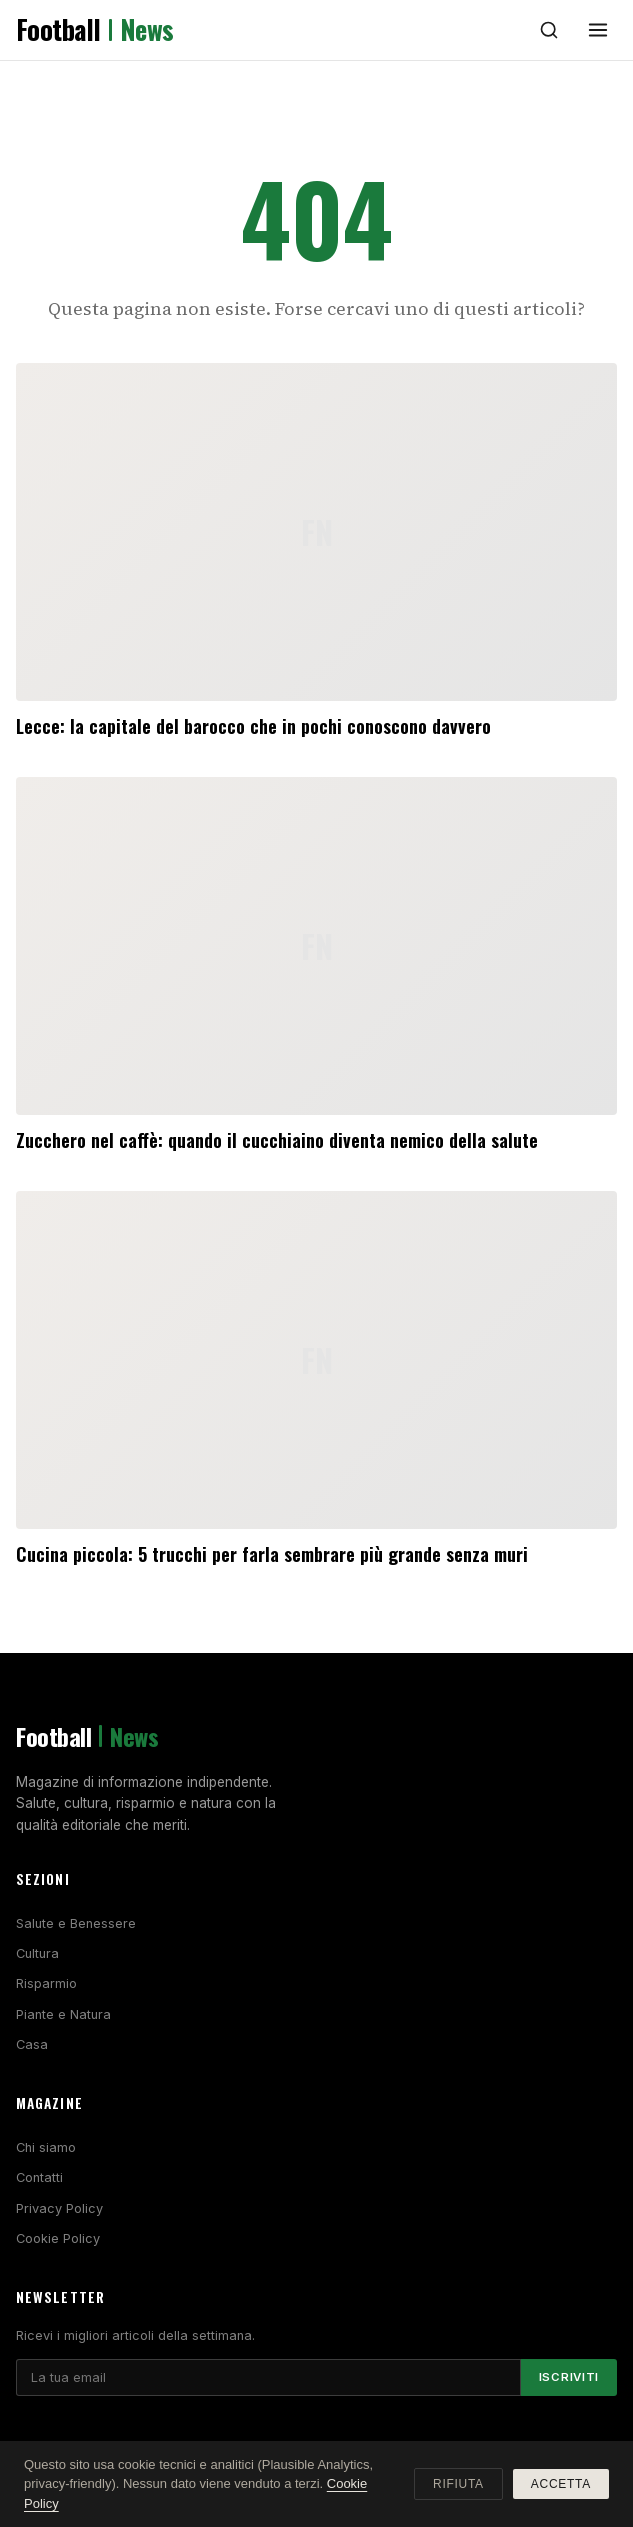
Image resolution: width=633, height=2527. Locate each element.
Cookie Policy (58, 2238)
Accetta (561, 2484)
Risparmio (46, 1983)
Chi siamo (46, 2147)
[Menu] (598, 30)
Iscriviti (569, 2377)
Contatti (39, 2177)
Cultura (37, 1953)
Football (95, 30)
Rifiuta (458, 2484)
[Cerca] (549, 30)
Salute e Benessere (76, 1923)
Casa (32, 2044)
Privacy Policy (59, 2208)
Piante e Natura (63, 2014)
